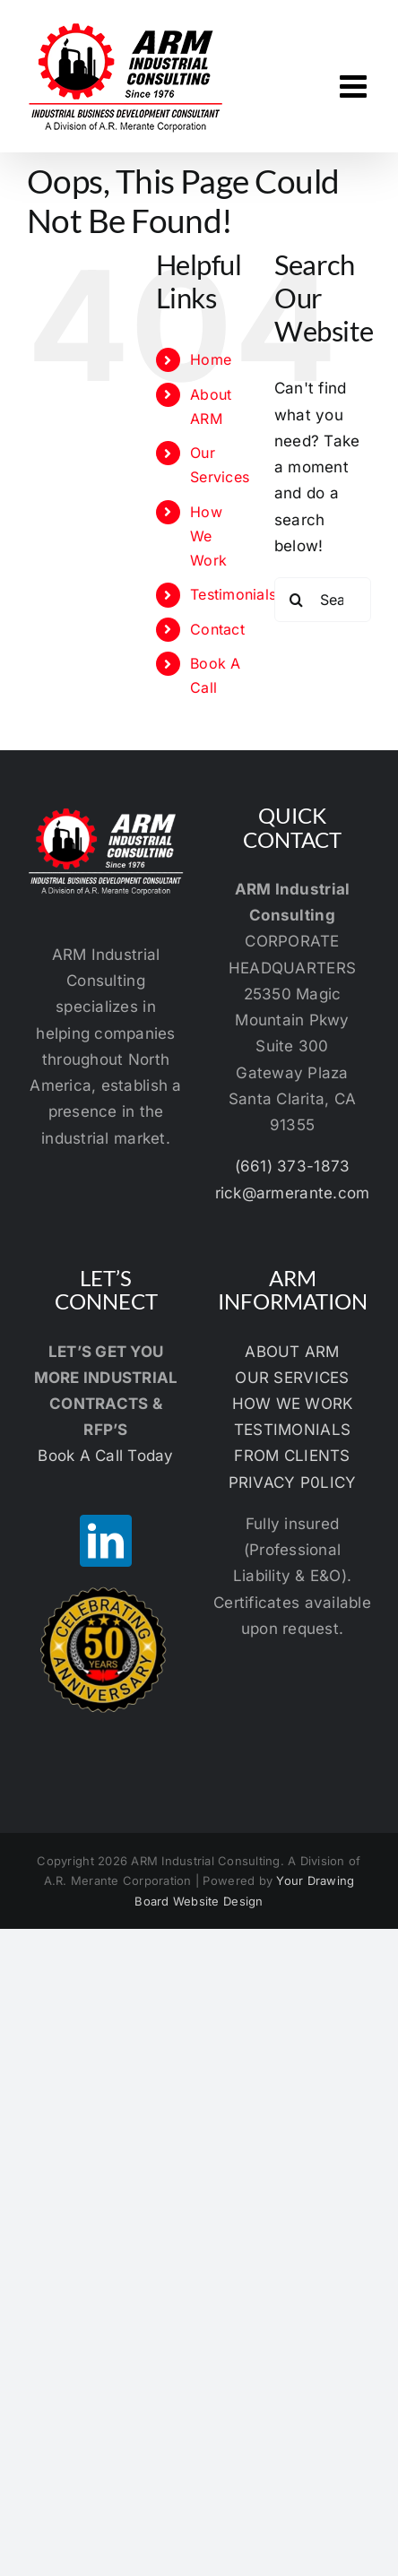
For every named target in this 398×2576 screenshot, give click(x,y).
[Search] (296, 599)
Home (210, 359)
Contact (217, 629)
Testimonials (233, 594)
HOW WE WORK (292, 1404)
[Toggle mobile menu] (355, 85)
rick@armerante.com (292, 1193)
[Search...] (322, 599)
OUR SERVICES (292, 1378)
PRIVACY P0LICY (293, 1482)
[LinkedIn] (106, 1541)
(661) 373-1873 (292, 1166)
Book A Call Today (105, 1456)
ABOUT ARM (292, 1352)
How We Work (208, 536)
